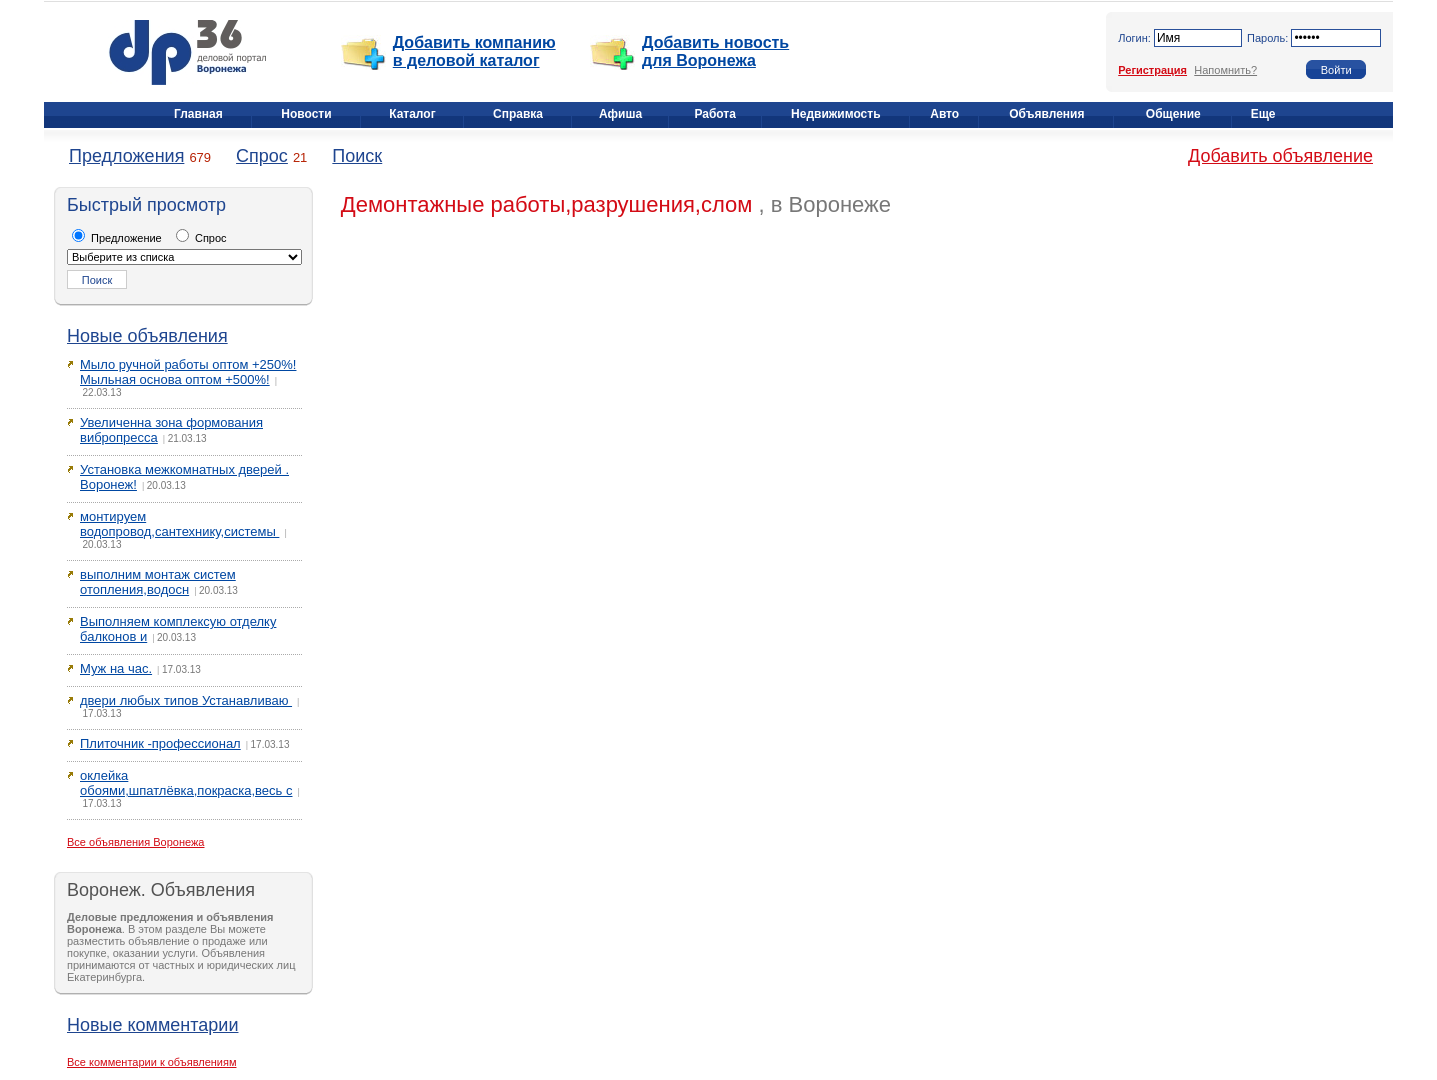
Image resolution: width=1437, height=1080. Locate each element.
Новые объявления (147, 336)
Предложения (126, 156)
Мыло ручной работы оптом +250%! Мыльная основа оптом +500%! (188, 372)
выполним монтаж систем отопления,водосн (158, 582)
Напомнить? (1225, 70)
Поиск (357, 156)
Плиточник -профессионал (160, 743)
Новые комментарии (152, 1025)
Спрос (262, 156)
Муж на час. (116, 668)
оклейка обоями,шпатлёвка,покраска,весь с (186, 783)
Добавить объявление (1280, 156)
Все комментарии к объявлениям (152, 1062)
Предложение (117, 238)
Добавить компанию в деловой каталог (474, 51)
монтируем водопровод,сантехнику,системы (179, 524)
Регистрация (1152, 70)
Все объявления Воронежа (136, 842)
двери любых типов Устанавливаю (186, 700)
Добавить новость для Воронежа (715, 51)
